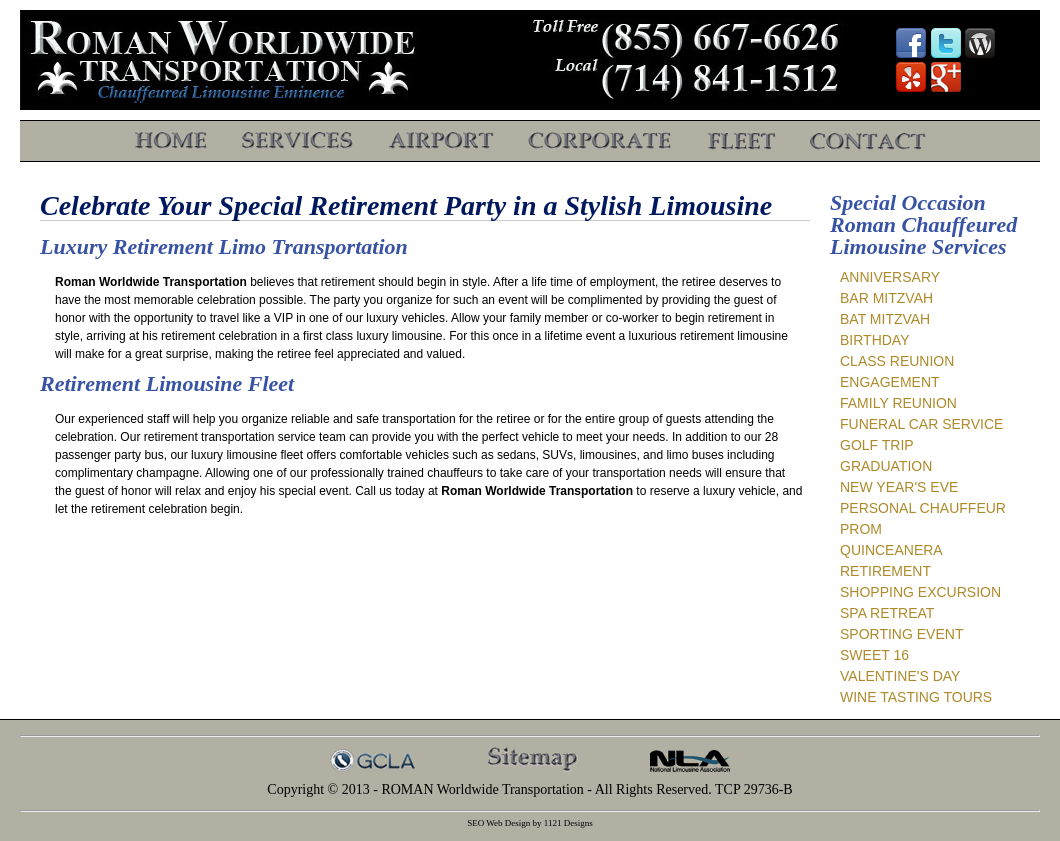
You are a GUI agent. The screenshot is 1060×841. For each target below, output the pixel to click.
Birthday (875, 340)
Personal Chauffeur (923, 508)
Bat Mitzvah (885, 319)
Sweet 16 (874, 655)
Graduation (886, 466)
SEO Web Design (498, 823)
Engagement (890, 382)
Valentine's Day (900, 676)
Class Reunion (897, 361)
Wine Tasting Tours (916, 697)
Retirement (885, 571)
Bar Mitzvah (886, 298)
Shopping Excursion (920, 592)
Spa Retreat (887, 613)
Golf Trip (877, 445)
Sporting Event (901, 634)
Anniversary (890, 277)
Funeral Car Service (921, 424)
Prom (861, 529)
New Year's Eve (899, 487)
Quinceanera (891, 550)
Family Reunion (898, 403)
